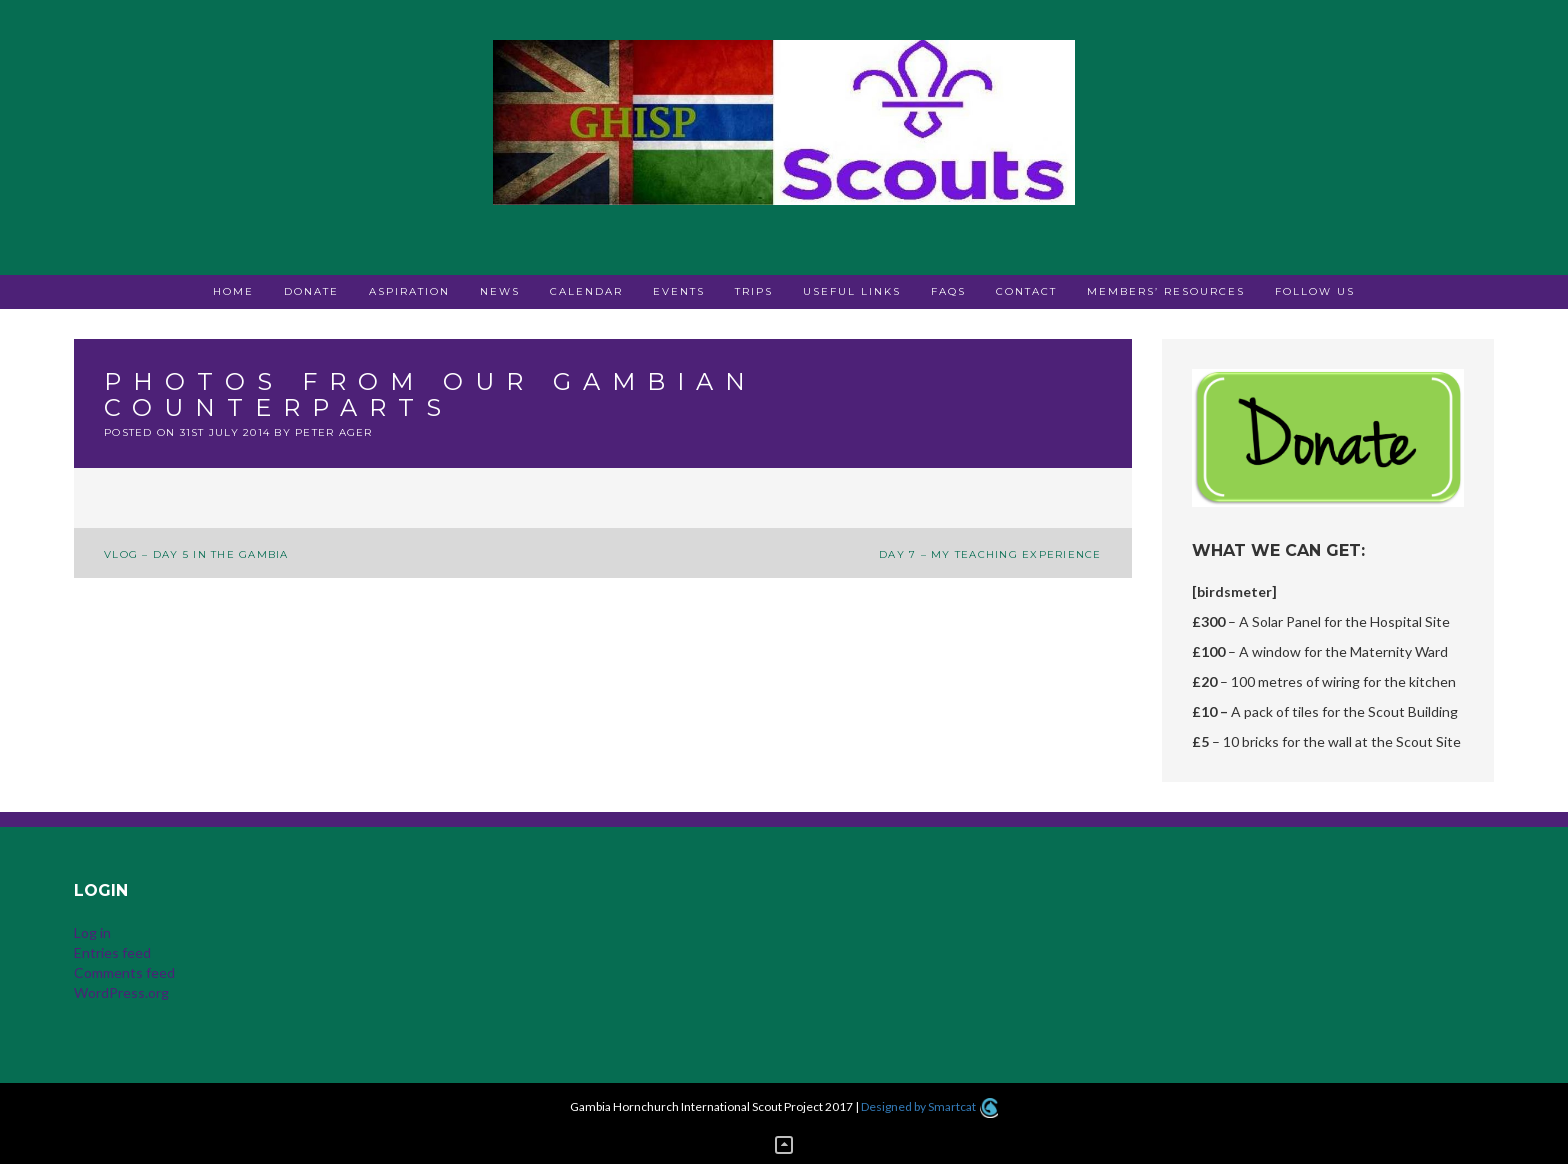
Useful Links (852, 291)
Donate (311, 291)
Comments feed (124, 972)
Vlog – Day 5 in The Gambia (196, 554)
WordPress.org (121, 992)
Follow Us (1315, 291)
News (500, 291)
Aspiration (409, 291)
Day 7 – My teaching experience (990, 554)
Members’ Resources (1166, 291)
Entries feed (112, 952)
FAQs (948, 291)
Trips (754, 291)
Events (679, 291)
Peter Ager (334, 432)
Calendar (586, 291)
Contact (1026, 291)
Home (233, 291)
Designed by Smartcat (929, 1106)
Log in (92, 932)
